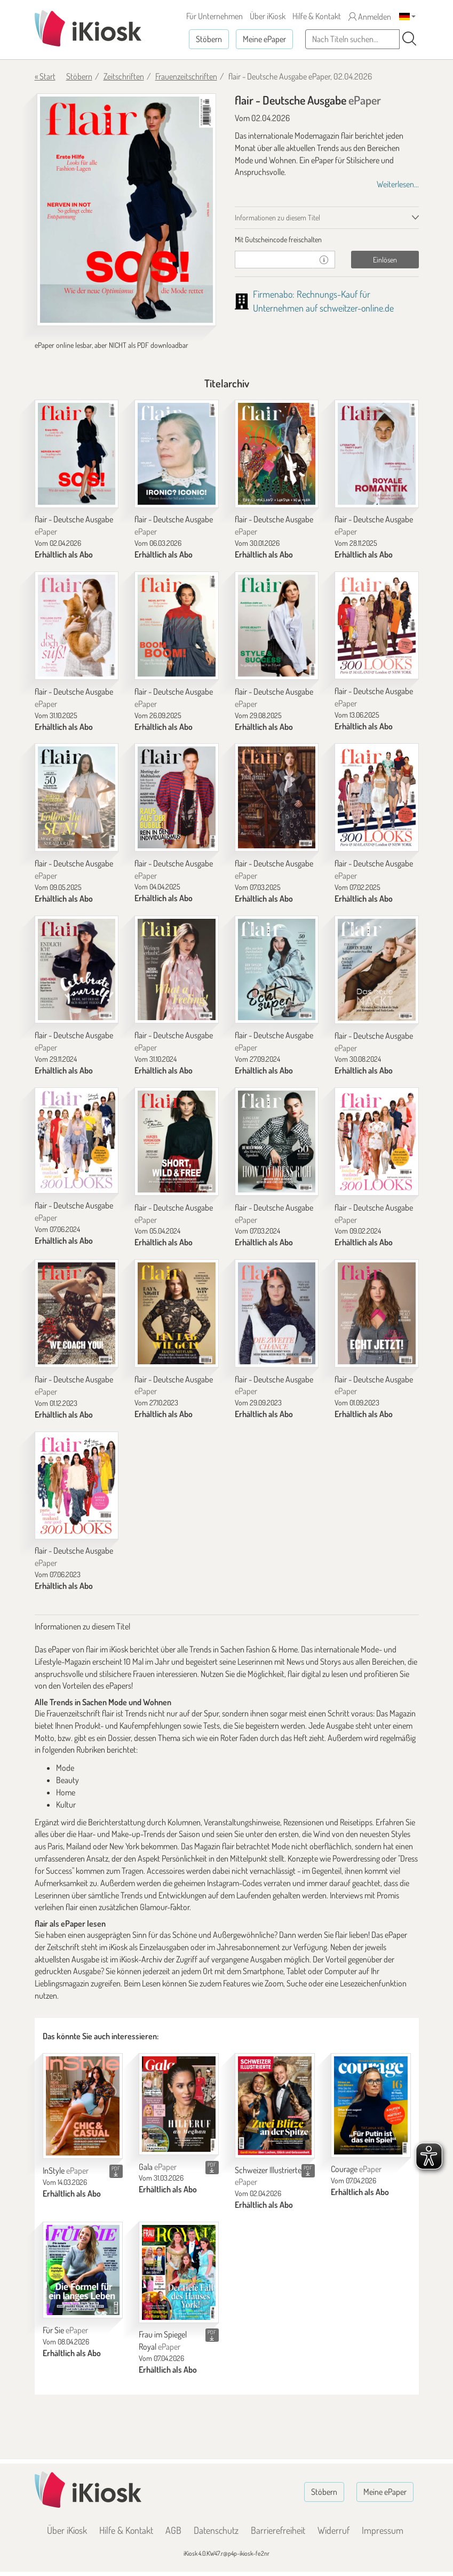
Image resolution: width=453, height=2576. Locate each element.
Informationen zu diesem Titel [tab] (277, 217)
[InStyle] (83, 2106)
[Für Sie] (83, 2270)
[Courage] (371, 2105)
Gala (158, 2166)
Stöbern (209, 39)
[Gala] (179, 2104)
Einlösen (385, 259)
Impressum (382, 2530)
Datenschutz (216, 2530)
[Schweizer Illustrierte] (275, 2105)
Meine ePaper (264, 39)
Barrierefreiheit (278, 2530)
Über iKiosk (267, 16)
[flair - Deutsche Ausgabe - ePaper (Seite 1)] (126, 209)
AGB (173, 2530)
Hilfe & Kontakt (316, 16)
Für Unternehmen (214, 16)
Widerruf (333, 2530)
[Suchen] (409, 39)
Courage (356, 2169)
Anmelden (369, 16)
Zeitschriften (124, 76)
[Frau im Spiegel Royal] (179, 2272)
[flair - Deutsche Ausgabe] (77, 454)
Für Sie (65, 2330)
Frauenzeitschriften (186, 76)
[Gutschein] (274, 259)
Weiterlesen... (398, 184)
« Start (45, 76)
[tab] (327, 239)
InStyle (66, 2170)
